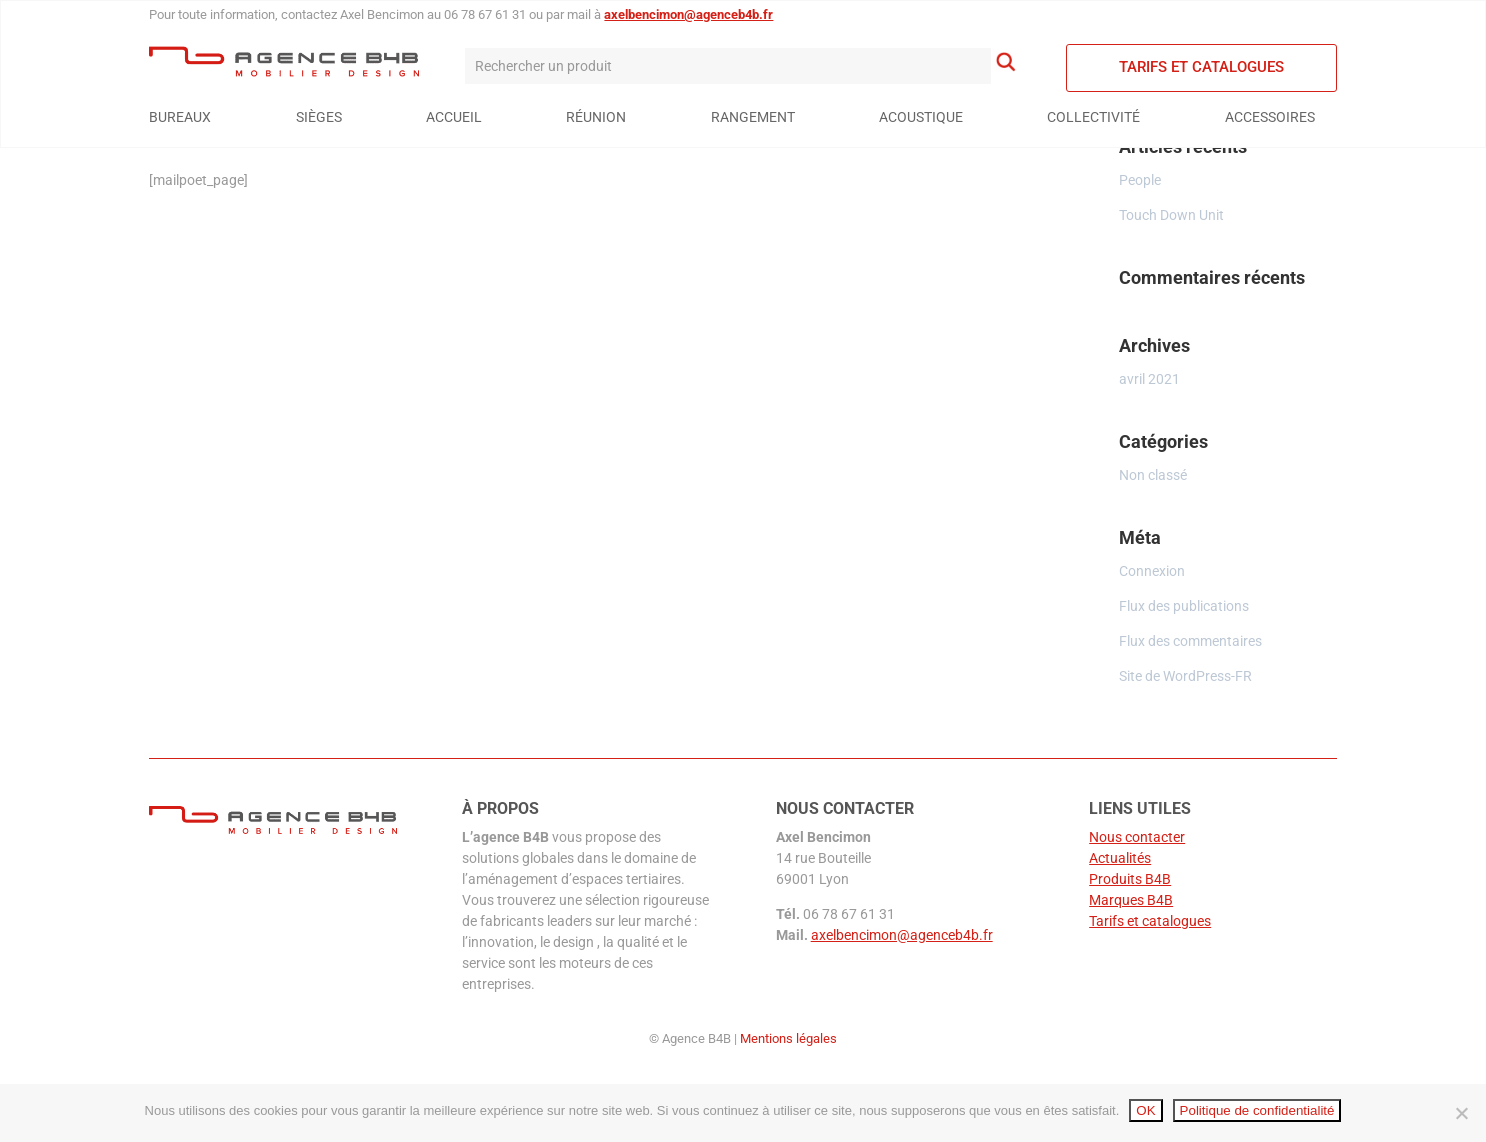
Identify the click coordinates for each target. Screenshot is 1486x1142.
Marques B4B (1131, 900)
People (1140, 180)
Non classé (1153, 475)
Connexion (1152, 571)
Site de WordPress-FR (1185, 676)
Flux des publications (1184, 606)
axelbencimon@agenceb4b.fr (688, 14)
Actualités (1120, 858)
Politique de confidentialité (1257, 1110)
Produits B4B (1130, 879)
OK (1145, 1110)
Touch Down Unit (1171, 215)
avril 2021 (1149, 379)
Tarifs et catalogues (1201, 67)
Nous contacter (1137, 837)
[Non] (1461, 1113)
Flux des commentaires (1190, 641)
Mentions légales (788, 1038)
